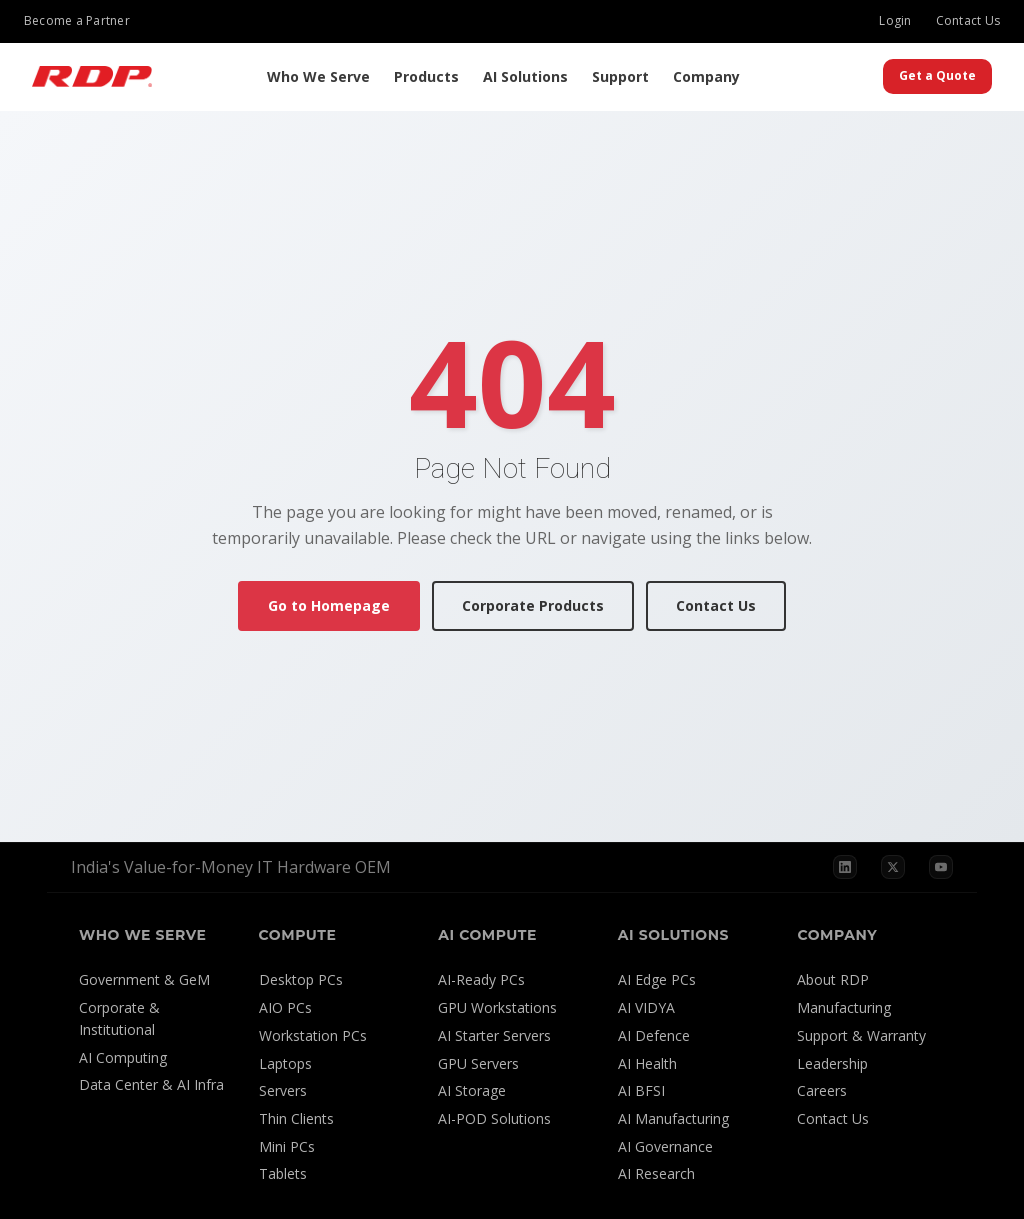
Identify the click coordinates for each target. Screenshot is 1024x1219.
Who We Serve (318, 76)
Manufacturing (844, 1007)
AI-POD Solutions (494, 1118)
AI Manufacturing (673, 1118)
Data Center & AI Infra (151, 1084)
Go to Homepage (329, 605)
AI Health (647, 1063)
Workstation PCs (313, 1035)
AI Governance (665, 1146)
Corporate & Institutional (119, 1018)
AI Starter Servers (494, 1035)
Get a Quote (937, 75)
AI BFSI (641, 1090)
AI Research (656, 1173)
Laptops (285, 1063)
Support (620, 76)
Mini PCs (287, 1146)
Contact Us (968, 20)
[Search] (863, 77)
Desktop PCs (301, 979)
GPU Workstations (497, 1007)
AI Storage (472, 1090)
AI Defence (654, 1035)
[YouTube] (941, 867)
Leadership (832, 1063)
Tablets (283, 1173)
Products (426, 76)
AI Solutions (525, 76)
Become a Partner (77, 20)
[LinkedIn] (845, 867)
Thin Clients (296, 1118)
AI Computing (123, 1057)
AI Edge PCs (657, 979)
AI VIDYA (646, 1007)
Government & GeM (144, 979)
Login (895, 20)
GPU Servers (478, 1063)
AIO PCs (285, 1007)
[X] (893, 867)
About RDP (833, 979)
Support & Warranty (861, 1035)
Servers (283, 1090)
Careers (822, 1090)
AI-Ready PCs (481, 979)
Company (706, 76)
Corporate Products (533, 605)
